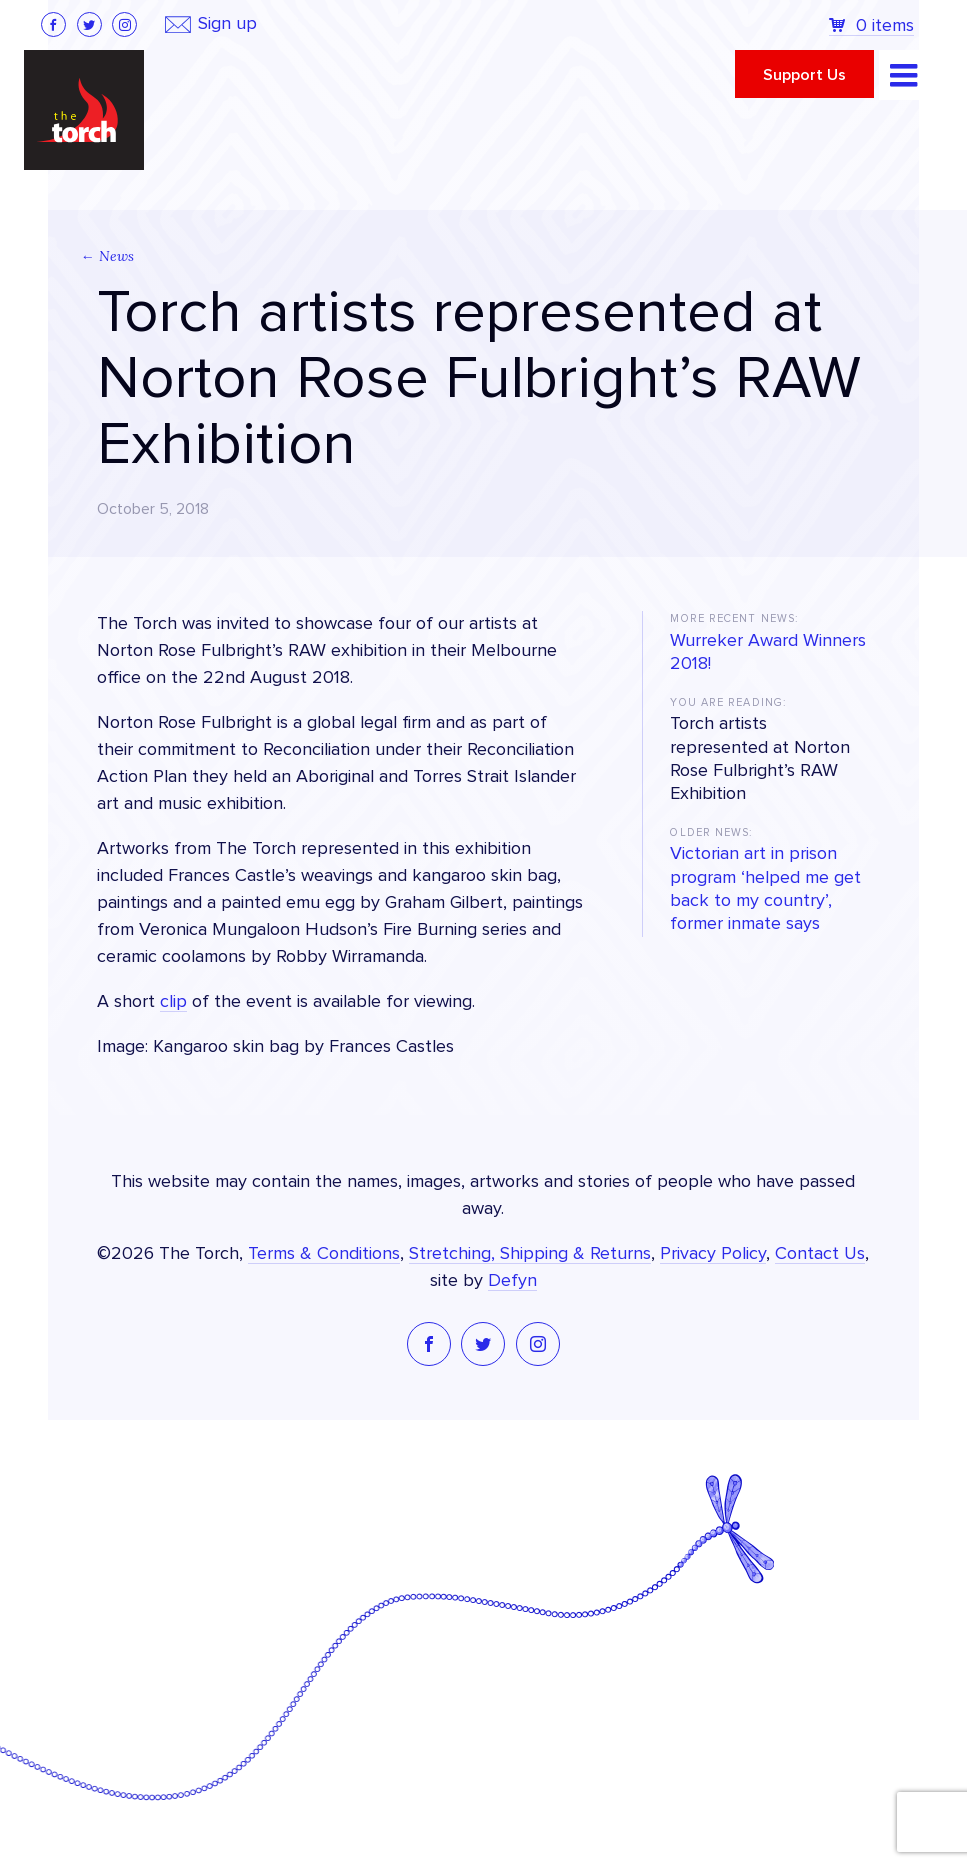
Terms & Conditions (324, 1254)
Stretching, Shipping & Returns (530, 1254)
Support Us (804, 75)
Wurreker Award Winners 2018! (768, 652)
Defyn (512, 1281)
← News (107, 256)
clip (173, 1002)
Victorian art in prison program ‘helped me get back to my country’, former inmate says (765, 889)
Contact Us (820, 1254)
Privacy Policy (713, 1254)
